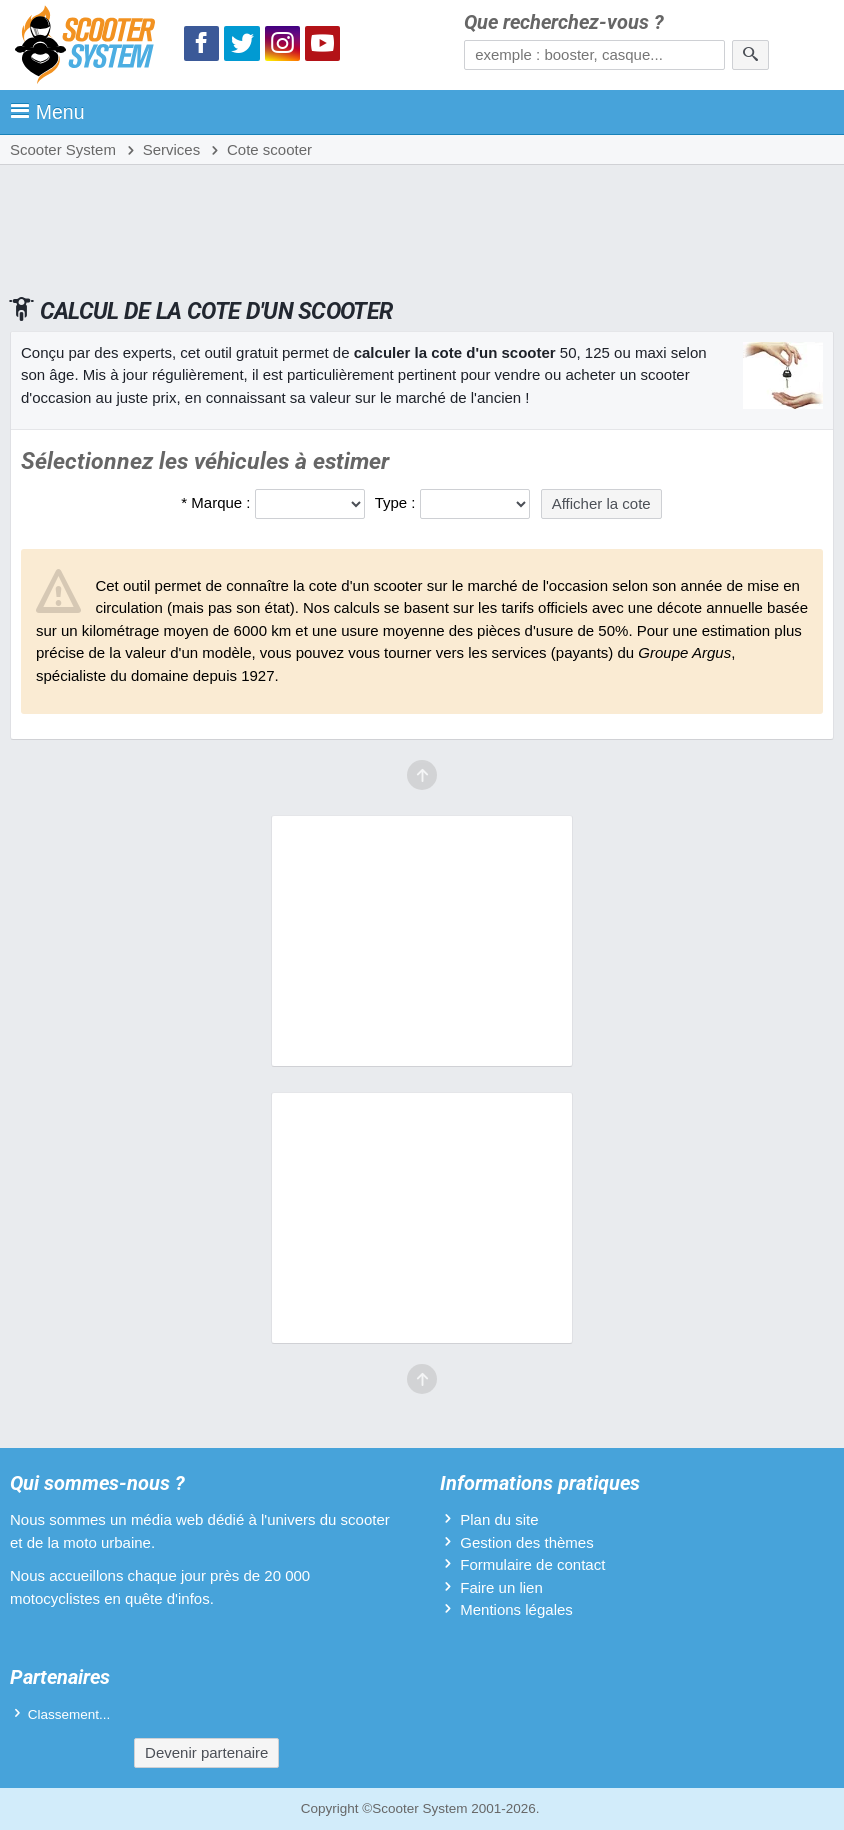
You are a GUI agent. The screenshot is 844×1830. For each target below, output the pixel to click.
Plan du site (499, 1519)
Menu (47, 112)
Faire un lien (501, 1587)
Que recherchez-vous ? (564, 22)
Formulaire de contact (532, 1564)
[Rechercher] (750, 55)
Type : (395, 502)
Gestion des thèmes (526, 1542)
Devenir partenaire (206, 1752)
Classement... (69, 1714)
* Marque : (215, 502)
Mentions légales (516, 1609)
